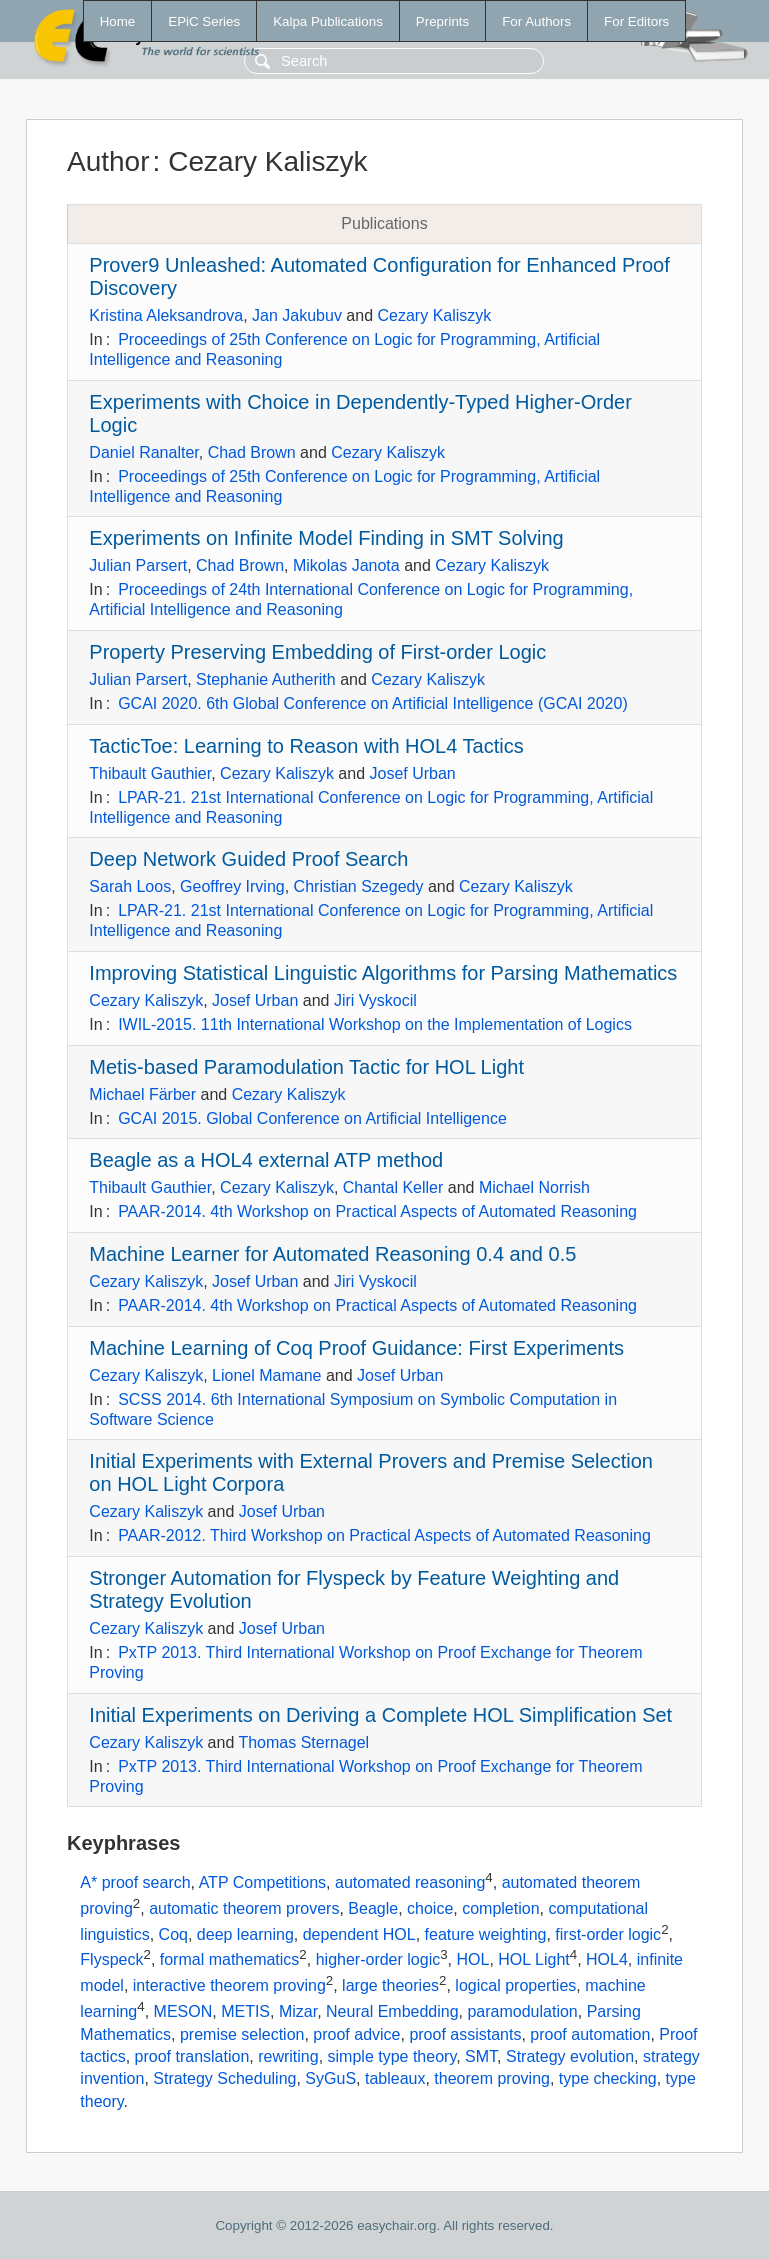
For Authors (536, 21)
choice (430, 1908)
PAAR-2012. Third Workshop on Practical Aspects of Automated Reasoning (384, 1535)
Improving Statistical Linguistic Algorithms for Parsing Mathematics (383, 973)
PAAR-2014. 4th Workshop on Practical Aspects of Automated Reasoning (377, 1211)
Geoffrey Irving (232, 886)
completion (500, 1908)
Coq (173, 1934)
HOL (473, 1960)
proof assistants (465, 2034)
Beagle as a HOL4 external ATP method (266, 1160)
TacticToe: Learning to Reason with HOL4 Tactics (306, 746)
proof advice (356, 2034)
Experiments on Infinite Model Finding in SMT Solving (326, 538)
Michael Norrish (534, 1187)
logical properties (515, 1985)
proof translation (192, 2056)
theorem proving (492, 2078)
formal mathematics (230, 1960)
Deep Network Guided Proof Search (248, 859)
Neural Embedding (392, 2011)
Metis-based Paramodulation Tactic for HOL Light (306, 1067)
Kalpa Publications (328, 21)
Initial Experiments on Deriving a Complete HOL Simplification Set (380, 1715)
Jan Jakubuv (297, 315)
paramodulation (522, 2011)
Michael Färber (142, 1094)
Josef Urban (412, 773)
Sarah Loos (130, 886)
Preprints (442, 21)
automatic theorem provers (244, 1908)
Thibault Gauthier (150, 773)
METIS (245, 2011)
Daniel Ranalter (143, 452)
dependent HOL (359, 1934)
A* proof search (135, 1883)
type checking (608, 2078)
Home (118, 21)
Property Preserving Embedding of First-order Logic (317, 652)
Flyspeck (111, 1960)
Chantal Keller (393, 1187)
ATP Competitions (262, 1883)
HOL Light (533, 1960)
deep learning (245, 1934)
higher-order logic (378, 1960)
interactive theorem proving (229, 1985)
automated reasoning (410, 1883)
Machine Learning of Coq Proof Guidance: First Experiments (356, 1348)
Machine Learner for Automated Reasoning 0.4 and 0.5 (332, 1254)
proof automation (590, 2034)
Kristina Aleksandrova (166, 315)
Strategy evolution (570, 2056)
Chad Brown (252, 452)
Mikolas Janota (346, 565)
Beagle (373, 1908)
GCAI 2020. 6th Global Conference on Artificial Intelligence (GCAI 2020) (373, 703)
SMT (481, 2056)
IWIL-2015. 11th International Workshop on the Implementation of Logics (375, 1024)
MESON (183, 2011)
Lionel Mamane (266, 1375)
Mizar (298, 2011)
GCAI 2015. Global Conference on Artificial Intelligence (312, 1118)
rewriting (288, 2056)
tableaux (395, 2078)
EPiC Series (204, 21)
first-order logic (608, 1934)
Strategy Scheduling (224, 2078)
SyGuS (330, 2078)
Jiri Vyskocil (375, 1000)
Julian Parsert (138, 565)
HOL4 (607, 1960)
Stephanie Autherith (266, 679)
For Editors (636, 21)
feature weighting (486, 1934)
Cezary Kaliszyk (435, 315)
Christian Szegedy (359, 886)
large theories (390, 1985)
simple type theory (392, 2056)
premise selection (242, 2034)
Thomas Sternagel (303, 1742)
